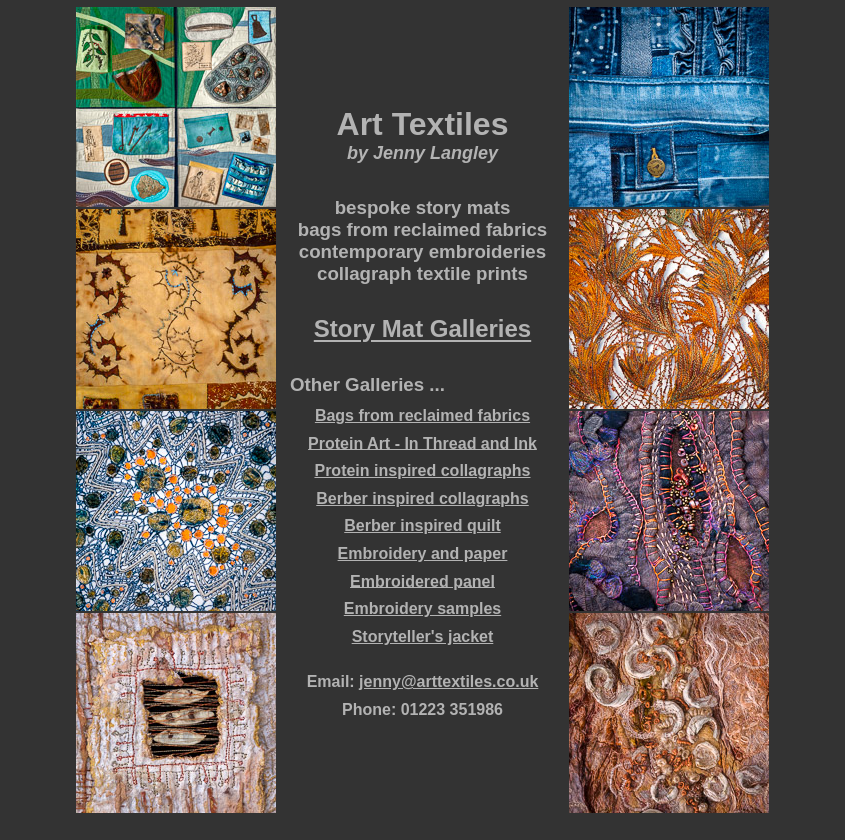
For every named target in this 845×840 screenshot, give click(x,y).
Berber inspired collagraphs (422, 498)
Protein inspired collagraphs (422, 470)
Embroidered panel (422, 580)
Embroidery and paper (423, 553)
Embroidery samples (422, 608)
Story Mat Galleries (422, 329)
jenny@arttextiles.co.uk (448, 681)
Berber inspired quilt (422, 525)
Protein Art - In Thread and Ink (422, 442)
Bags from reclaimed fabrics (422, 415)
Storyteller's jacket (423, 636)
